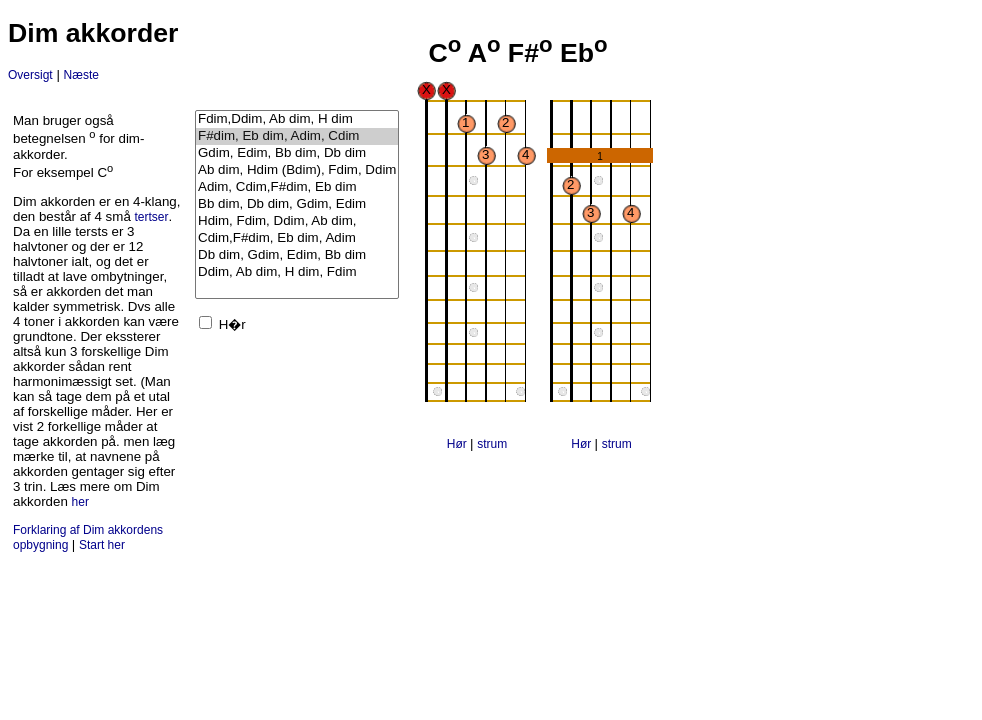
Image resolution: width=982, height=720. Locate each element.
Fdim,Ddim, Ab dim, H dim (297, 119)
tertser (152, 217)
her (80, 502)
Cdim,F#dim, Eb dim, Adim (297, 238)
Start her (102, 545)
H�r (232, 324)
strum (492, 444)
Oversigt (30, 75)
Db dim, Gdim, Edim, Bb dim (297, 255)
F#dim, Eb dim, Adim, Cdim (297, 136)
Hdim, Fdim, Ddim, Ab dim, (297, 221)
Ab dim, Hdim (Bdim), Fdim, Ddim (297, 170)
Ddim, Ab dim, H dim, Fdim (297, 272)
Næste (81, 75)
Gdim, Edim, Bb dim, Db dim (297, 153)
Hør (458, 444)
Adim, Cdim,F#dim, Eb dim (297, 187)
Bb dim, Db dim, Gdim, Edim (297, 204)
